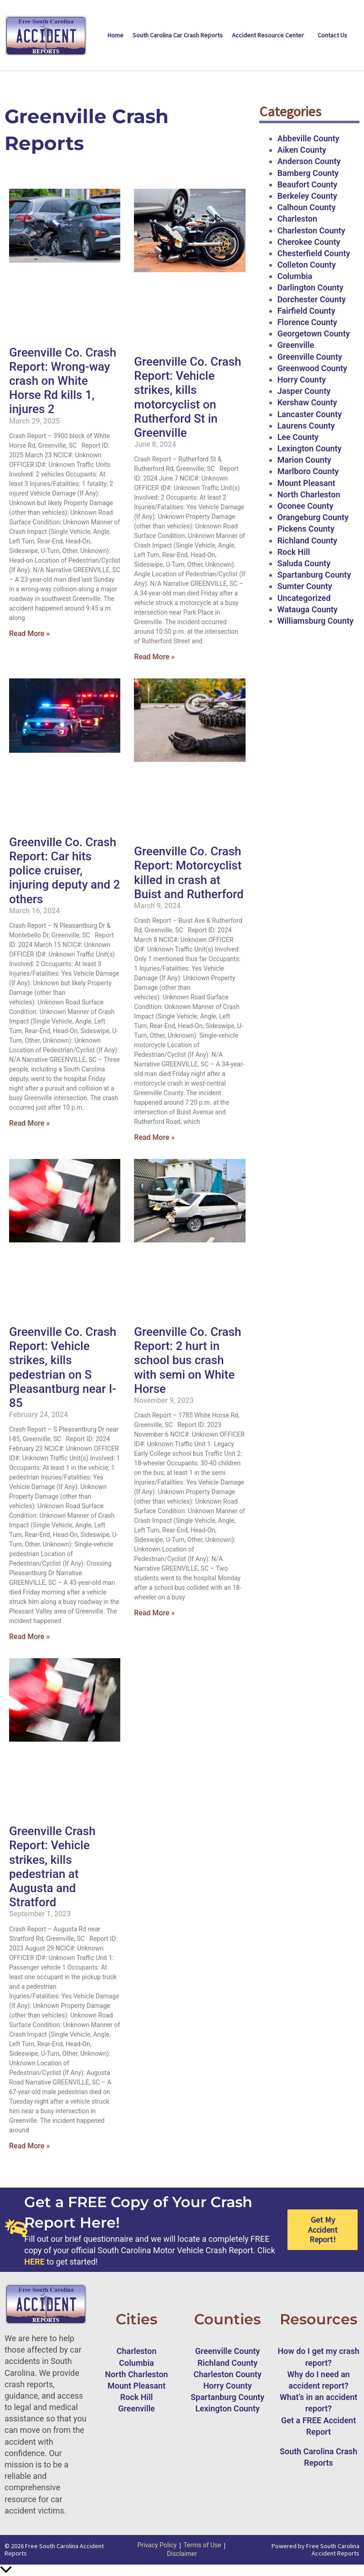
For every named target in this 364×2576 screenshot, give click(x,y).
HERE (34, 2261)
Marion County (304, 460)
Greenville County (309, 357)
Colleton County (306, 264)
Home (115, 35)
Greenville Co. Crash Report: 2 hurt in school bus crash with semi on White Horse (187, 1360)
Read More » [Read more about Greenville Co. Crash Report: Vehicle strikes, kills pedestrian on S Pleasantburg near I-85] (29, 1636)
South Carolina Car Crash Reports (178, 35)
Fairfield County (306, 311)
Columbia (295, 276)
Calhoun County (306, 207)
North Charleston (308, 494)
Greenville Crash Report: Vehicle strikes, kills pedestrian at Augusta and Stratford (52, 1866)
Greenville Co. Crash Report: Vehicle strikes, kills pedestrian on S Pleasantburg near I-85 (62, 1367)
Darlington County (310, 287)
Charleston (297, 218)
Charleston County (311, 230)
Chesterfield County (313, 253)
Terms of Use (202, 2545)
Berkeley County (307, 196)
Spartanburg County (314, 574)
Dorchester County (311, 299)
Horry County (301, 379)
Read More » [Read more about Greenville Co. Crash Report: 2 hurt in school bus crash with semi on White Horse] (154, 1613)
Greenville (295, 345)
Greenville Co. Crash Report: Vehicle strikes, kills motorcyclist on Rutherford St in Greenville (187, 397)
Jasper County (304, 391)
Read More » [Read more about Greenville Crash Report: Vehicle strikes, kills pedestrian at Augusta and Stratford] (29, 2145)
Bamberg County (308, 173)
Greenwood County (312, 368)
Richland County (307, 540)
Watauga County (307, 609)
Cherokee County (308, 242)
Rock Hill (293, 552)
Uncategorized (304, 598)
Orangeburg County (313, 517)
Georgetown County (313, 333)
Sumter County (304, 586)
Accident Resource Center (268, 35)
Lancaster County (309, 414)
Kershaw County (307, 402)
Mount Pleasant (306, 483)
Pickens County (305, 528)
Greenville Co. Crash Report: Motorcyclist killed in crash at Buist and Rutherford (188, 872)
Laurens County (306, 425)
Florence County (307, 322)
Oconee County (305, 506)
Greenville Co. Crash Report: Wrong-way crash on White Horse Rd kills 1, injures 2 (62, 381)
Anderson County (309, 161)
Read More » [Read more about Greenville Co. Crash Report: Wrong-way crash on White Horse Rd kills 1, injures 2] (29, 633)
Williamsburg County (315, 621)
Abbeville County (308, 138)
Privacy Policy (156, 2545)
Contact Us (332, 35)
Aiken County (301, 150)
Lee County (298, 437)
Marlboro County (308, 471)
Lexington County (309, 448)
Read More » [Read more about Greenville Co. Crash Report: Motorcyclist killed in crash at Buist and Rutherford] (154, 1137)
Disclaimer (182, 2553)
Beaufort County (307, 184)
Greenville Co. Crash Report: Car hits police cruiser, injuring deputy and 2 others (64, 870)
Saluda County (304, 563)
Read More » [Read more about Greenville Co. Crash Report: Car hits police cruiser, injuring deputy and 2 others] (29, 1123)
